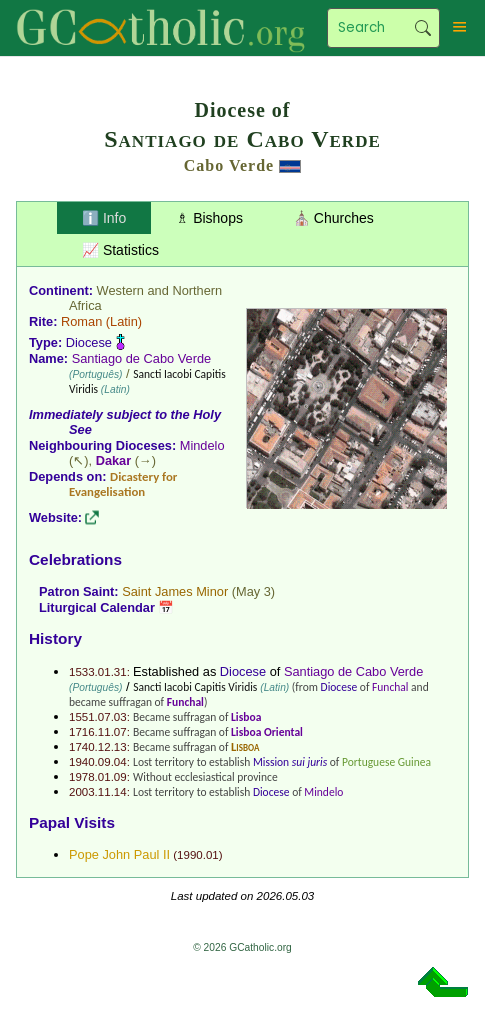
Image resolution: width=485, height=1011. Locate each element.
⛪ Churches (333, 218)
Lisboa (246, 717)
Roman (81, 321)
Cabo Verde (229, 165)
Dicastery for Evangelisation (123, 484)
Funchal (390, 687)
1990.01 (198, 855)
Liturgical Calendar (97, 607)
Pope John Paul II (119, 854)
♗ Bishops (209, 218)
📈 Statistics (120, 250)
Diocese (89, 342)
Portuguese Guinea (386, 762)
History (55, 638)
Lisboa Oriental (267, 732)
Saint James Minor (175, 591)
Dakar (114, 460)
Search (423, 28)
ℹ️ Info (104, 218)
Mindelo (202, 445)
